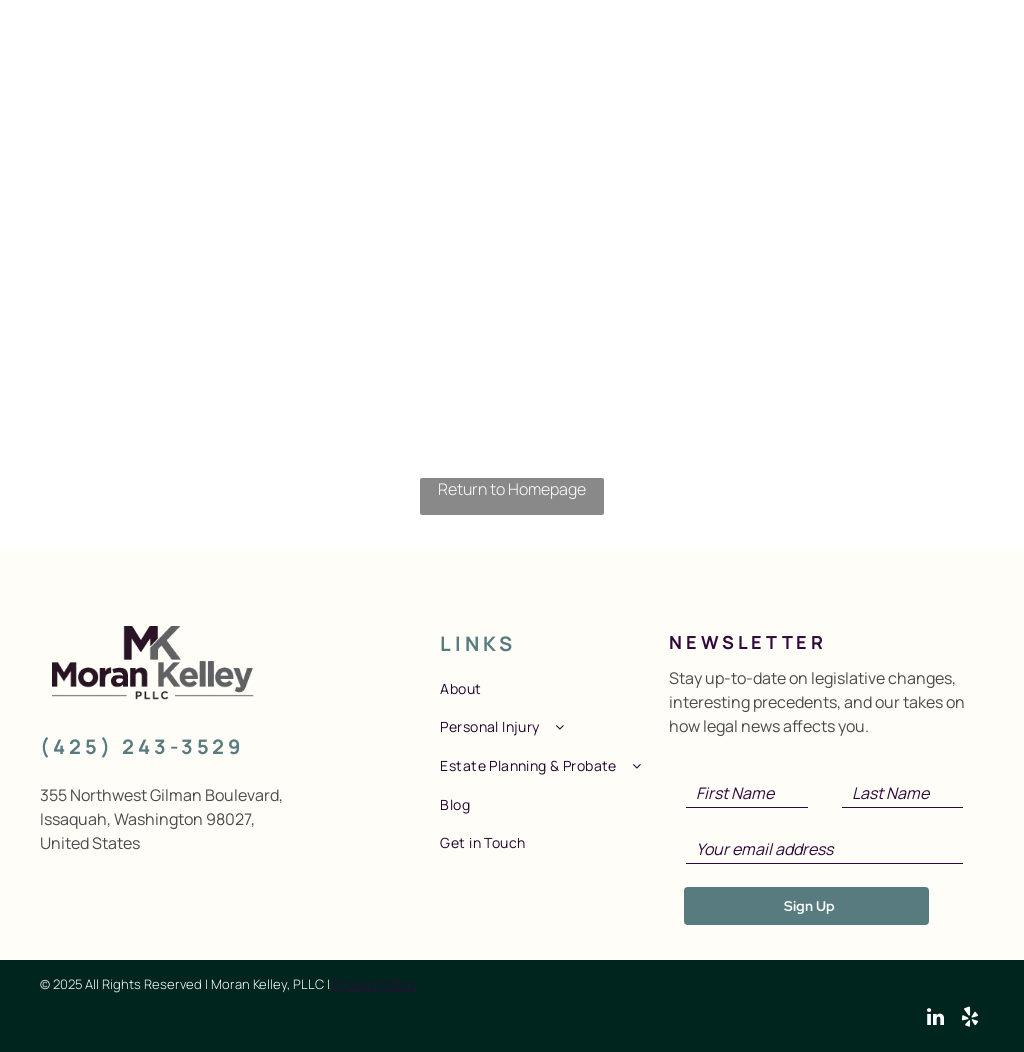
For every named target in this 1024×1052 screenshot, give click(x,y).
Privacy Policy (374, 984)
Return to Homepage (512, 489)
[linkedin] (936, 1019)
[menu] (980, 49)
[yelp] (970, 1019)
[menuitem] (551, 688)
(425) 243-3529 (142, 746)
